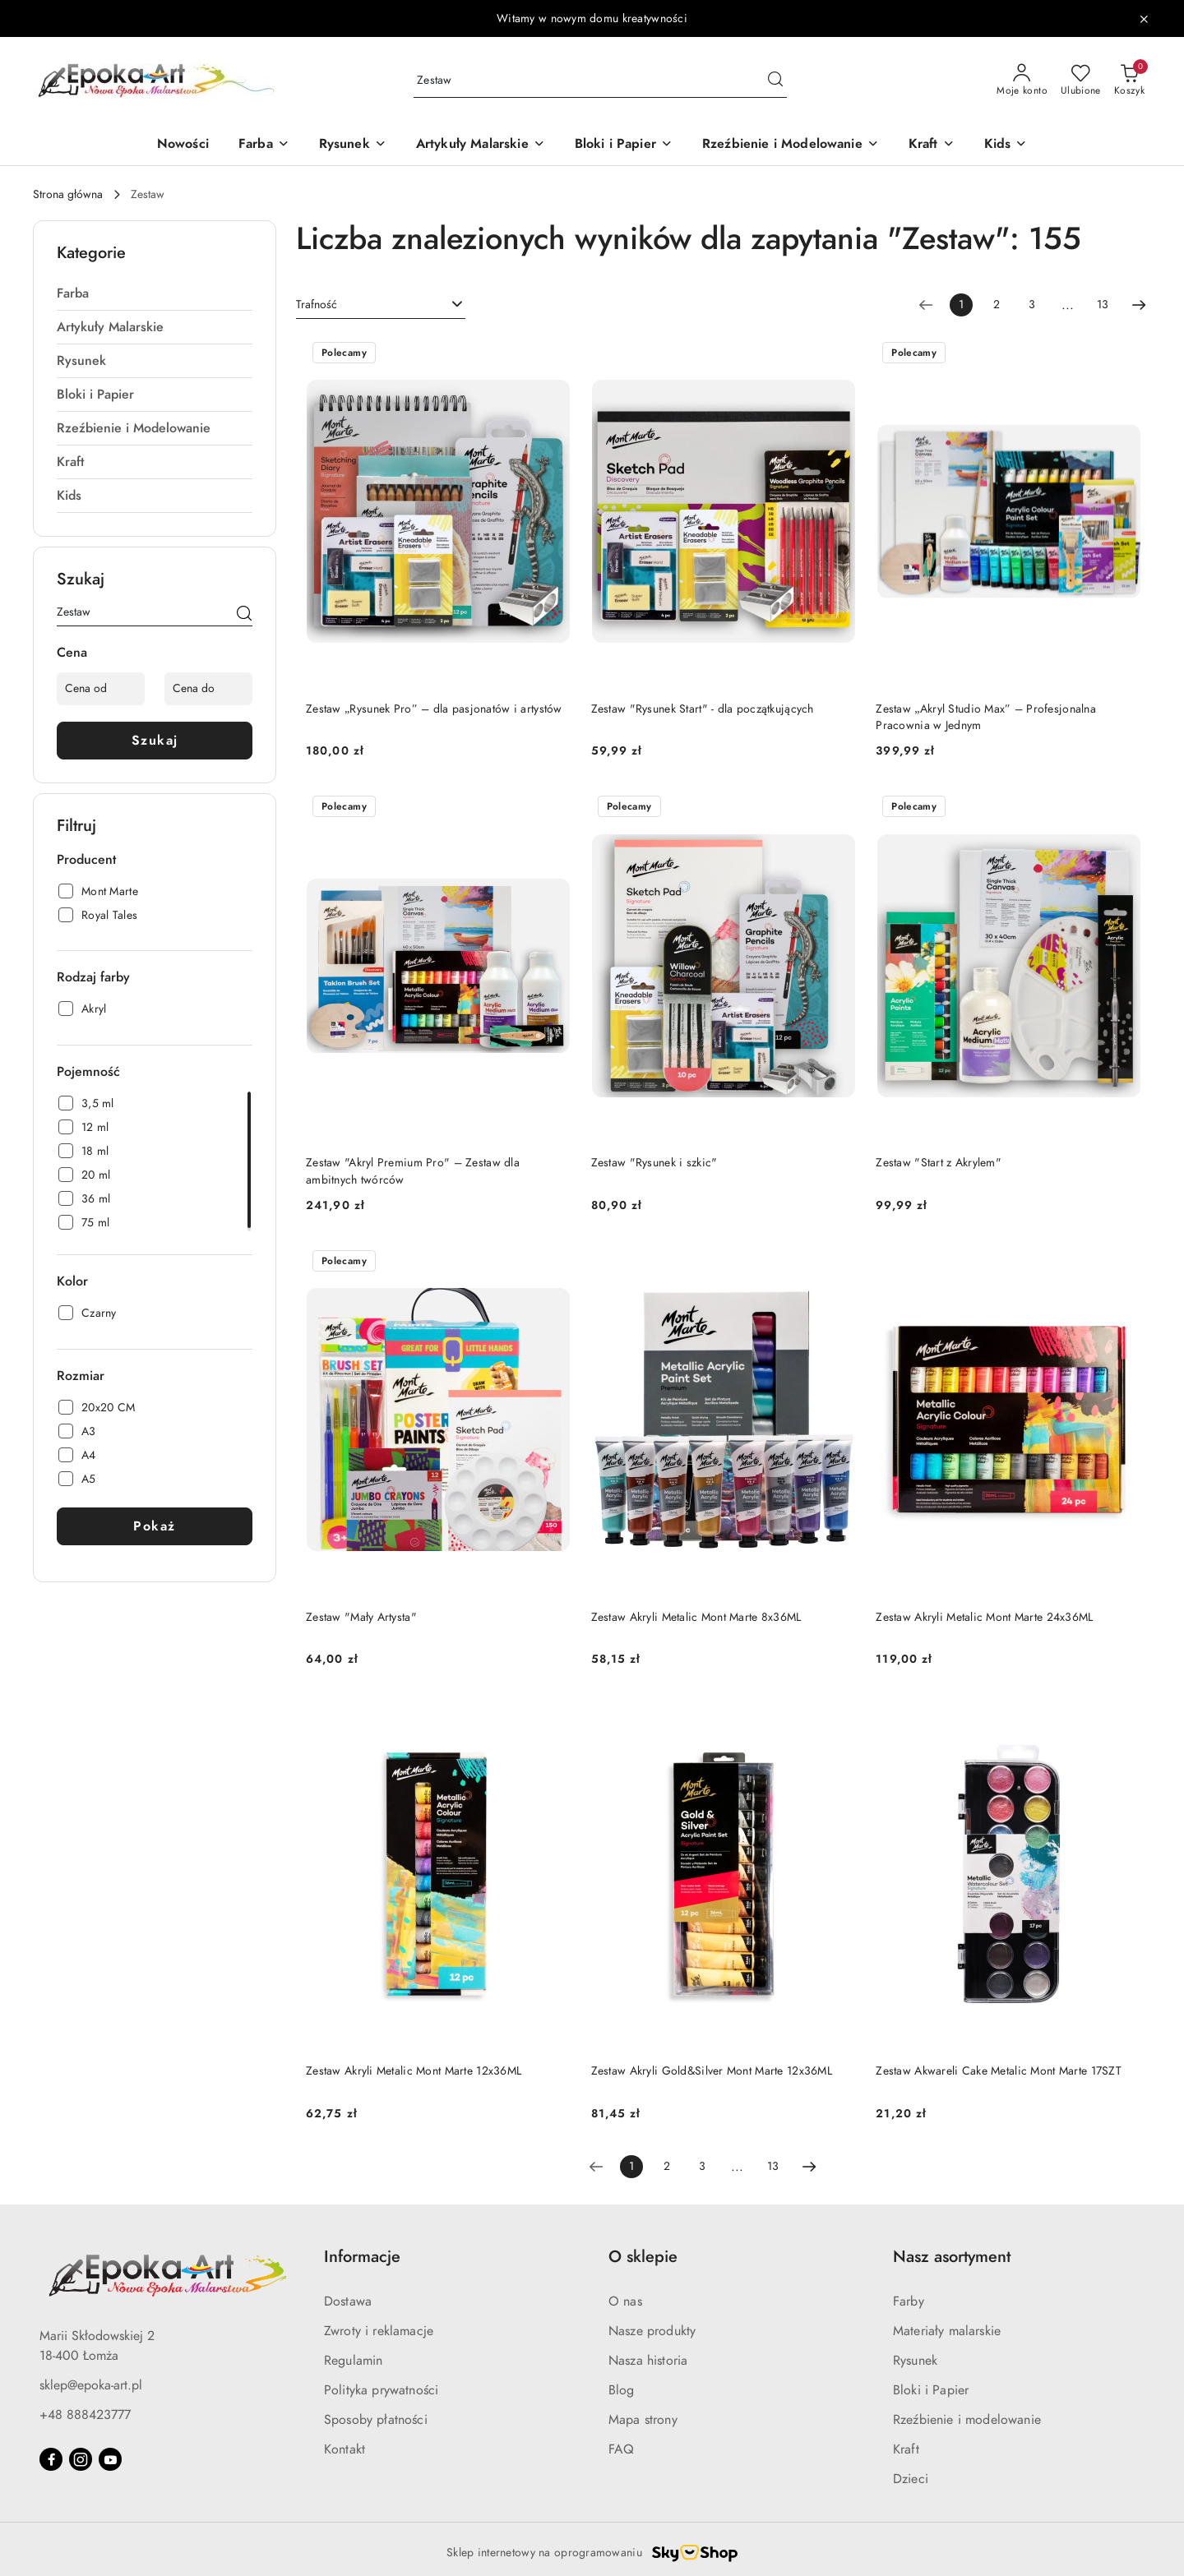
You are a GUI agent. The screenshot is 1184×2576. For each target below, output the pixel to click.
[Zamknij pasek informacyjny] (1143, 19)
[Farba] (264, 145)
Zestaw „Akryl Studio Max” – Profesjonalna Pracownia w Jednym (986, 717)
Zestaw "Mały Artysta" (361, 1617)
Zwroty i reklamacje (378, 2331)
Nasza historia (647, 2361)
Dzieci (910, 2479)
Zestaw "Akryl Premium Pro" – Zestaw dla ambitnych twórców (413, 1171)
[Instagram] (80, 2459)
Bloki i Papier (931, 2390)
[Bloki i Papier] (623, 145)
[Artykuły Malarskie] (480, 145)
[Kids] (1006, 145)
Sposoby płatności (376, 2420)
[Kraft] (931, 145)
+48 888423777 (85, 2415)
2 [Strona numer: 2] (996, 304)
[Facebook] (50, 2459)
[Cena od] (101, 688)
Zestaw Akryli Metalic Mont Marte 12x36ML (413, 2071)
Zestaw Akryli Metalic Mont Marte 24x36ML (984, 1617)
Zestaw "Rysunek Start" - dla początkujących (702, 709)
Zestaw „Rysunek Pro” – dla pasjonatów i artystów (434, 709)
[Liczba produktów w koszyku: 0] (1129, 80)
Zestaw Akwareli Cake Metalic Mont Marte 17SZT (999, 2071)
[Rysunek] (352, 145)
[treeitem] (154, 293)
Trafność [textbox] (316, 304)
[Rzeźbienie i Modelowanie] (791, 145)
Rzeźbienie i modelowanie (967, 2420)
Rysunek (915, 2361)
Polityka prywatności (381, 2390)
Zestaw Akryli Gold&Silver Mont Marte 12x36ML (711, 2071)
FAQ (621, 2449)
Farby (908, 2301)
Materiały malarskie (947, 2331)
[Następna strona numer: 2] (1138, 304)
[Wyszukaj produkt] (600, 81)
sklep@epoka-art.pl (90, 2385)
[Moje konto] (1022, 80)
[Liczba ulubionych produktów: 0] (1081, 80)
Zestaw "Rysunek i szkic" (654, 1162)
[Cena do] (208, 688)
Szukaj (155, 741)
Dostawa (348, 2301)
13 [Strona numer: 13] (1102, 304)
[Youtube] (110, 2459)
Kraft (906, 2449)
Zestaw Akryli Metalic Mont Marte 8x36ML (696, 1617)
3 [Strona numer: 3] (1032, 304)
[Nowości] (182, 145)
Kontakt (344, 2449)
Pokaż (154, 1526)
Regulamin (353, 2361)
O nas (625, 2301)
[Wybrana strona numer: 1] (961, 304)
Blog (621, 2390)
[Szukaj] (244, 614)
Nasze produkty (652, 2331)
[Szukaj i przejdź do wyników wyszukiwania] (775, 80)
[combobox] (380, 305)
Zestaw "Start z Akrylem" (938, 1162)
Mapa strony (643, 2420)
